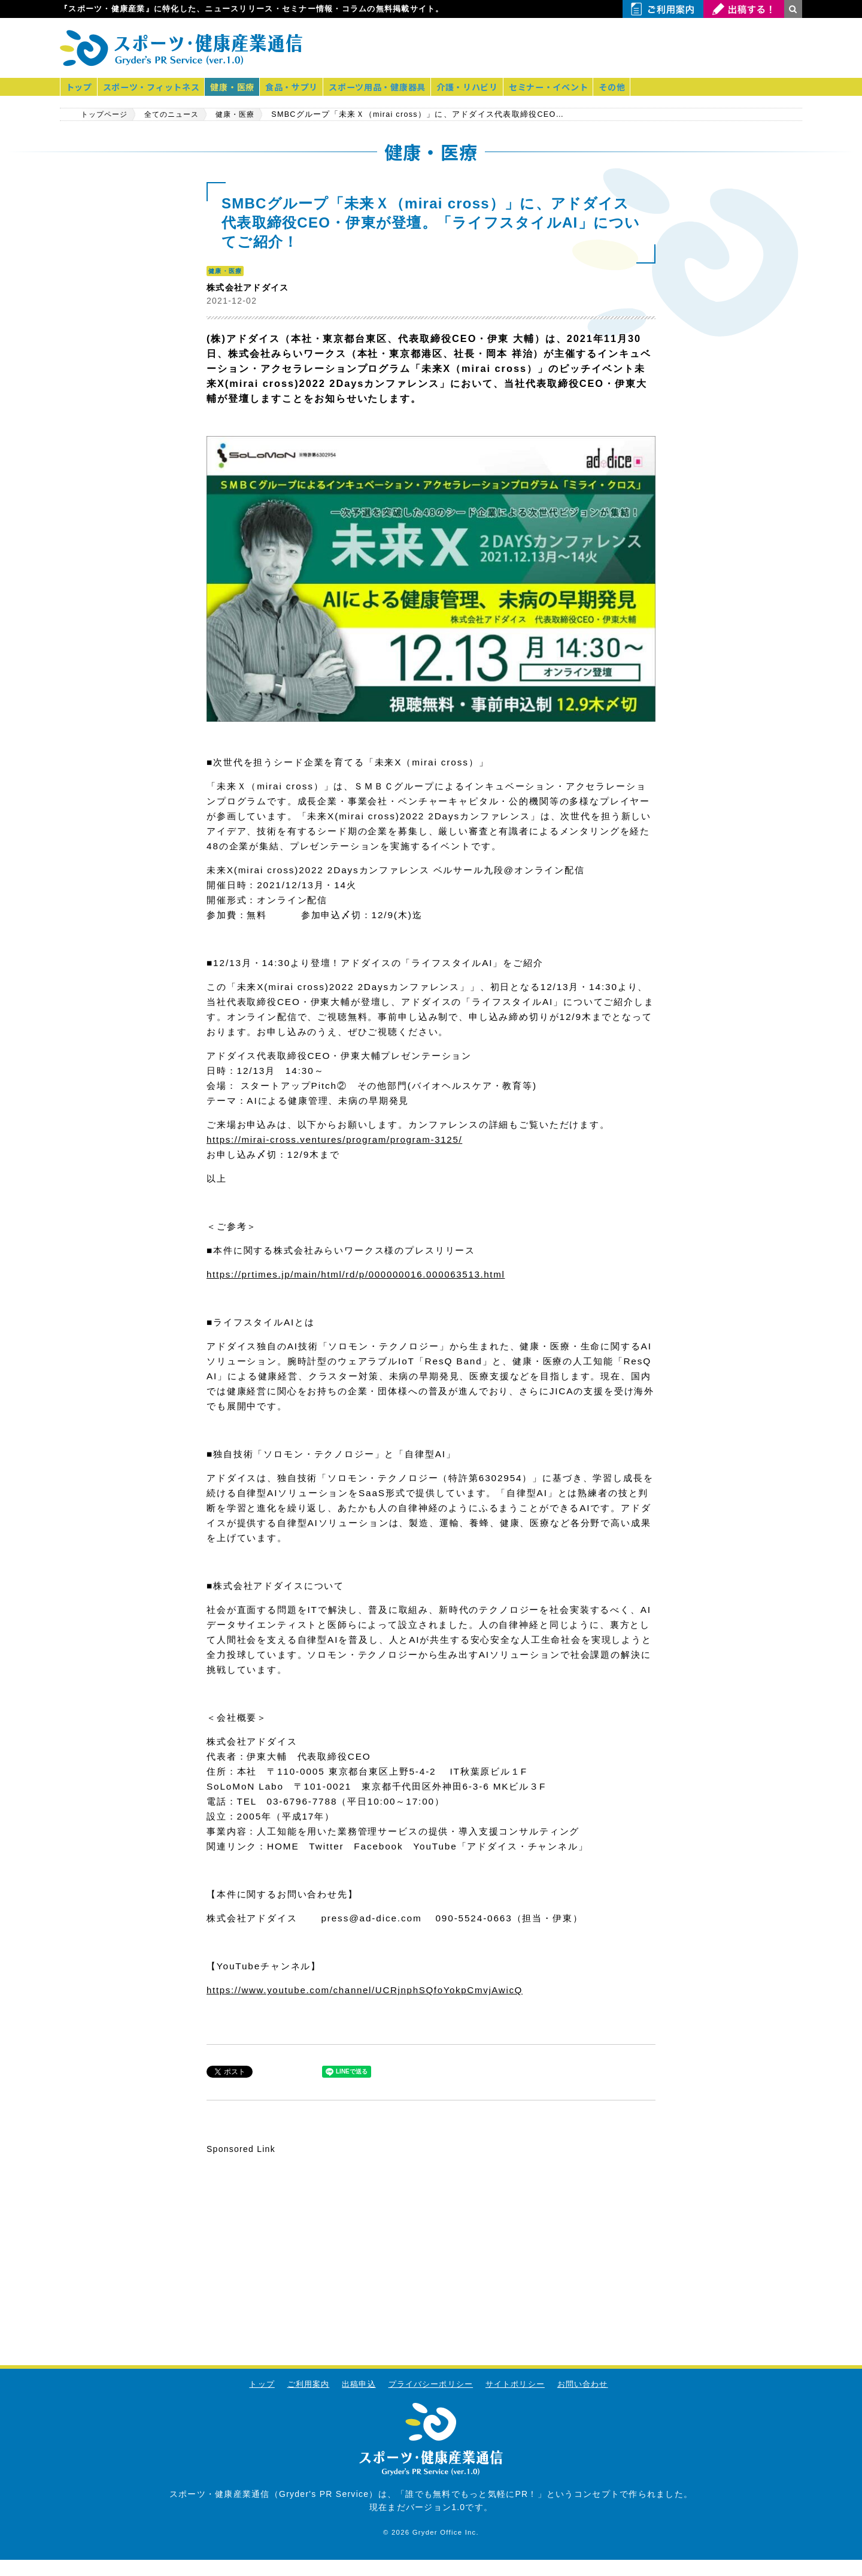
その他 (625, 87)
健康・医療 (236, 87)
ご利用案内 (307, 2383)
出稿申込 (358, 2383)
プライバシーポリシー (431, 2383)
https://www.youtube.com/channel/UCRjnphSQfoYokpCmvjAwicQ (370, 1989)
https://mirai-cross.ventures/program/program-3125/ (339, 1139)
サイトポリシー (515, 2383)
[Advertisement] (662, 48)
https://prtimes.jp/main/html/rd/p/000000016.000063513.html (361, 1274)
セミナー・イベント (559, 87)
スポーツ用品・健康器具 (384, 87)
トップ (79, 87)
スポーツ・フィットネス (153, 87)
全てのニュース (180, 114)
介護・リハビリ (477, 87)
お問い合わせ (583, 2383)
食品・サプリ (297, 87)
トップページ (106, 114)
